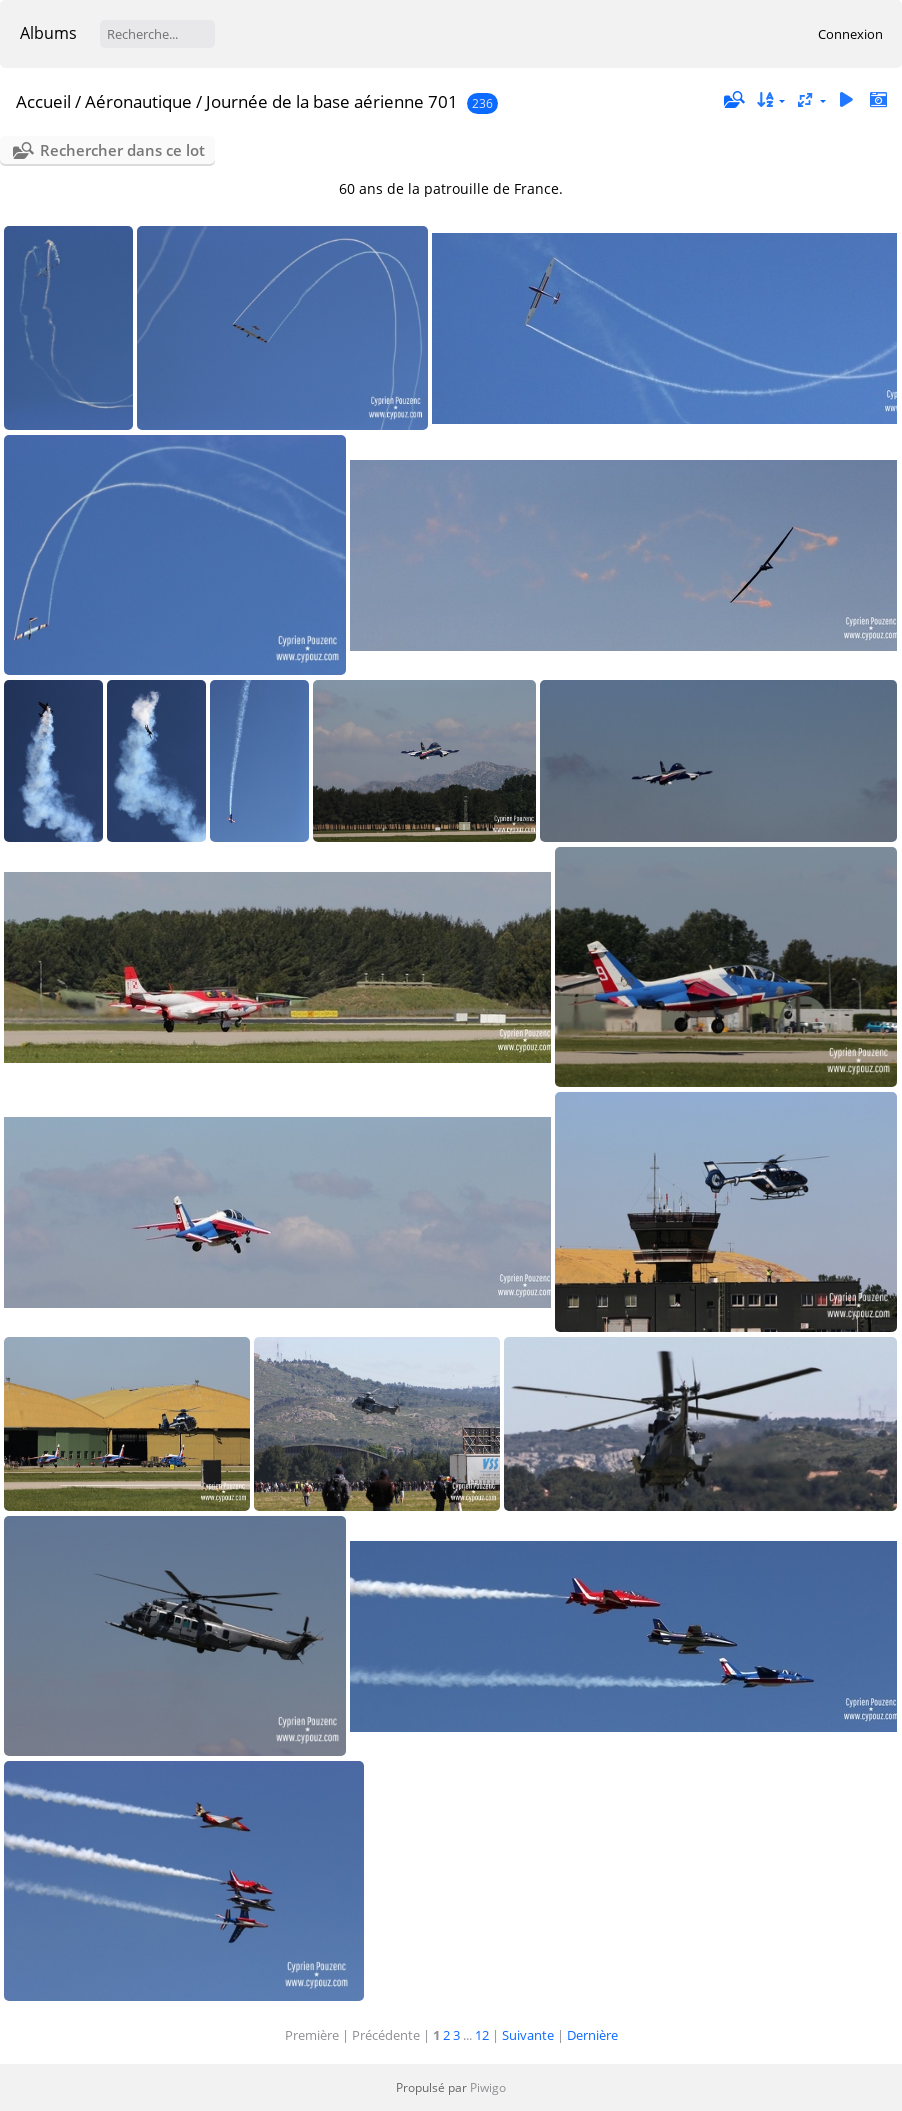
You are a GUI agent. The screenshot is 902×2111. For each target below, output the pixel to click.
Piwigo (488, 2087)
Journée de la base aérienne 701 (332, 101)
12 (482, 2035)
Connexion (850, 34)
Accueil (43, 101)
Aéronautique (138, 101)
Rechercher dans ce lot (122, 150)
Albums (48, 33)
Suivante (528, 2035)
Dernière (592, 2035)
